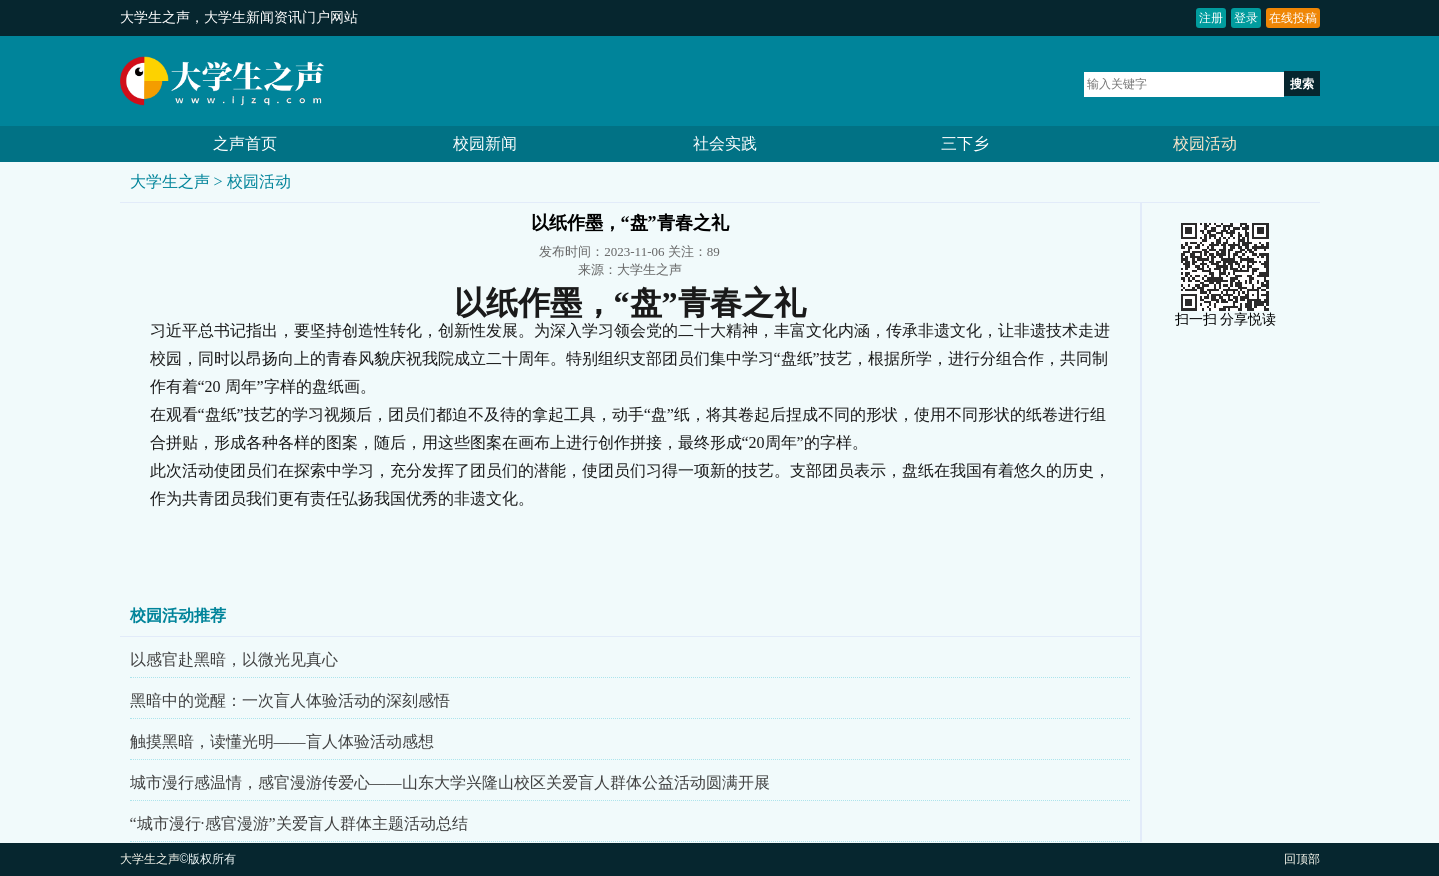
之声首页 (245, 143)
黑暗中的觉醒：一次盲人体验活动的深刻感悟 (290, 700)
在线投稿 (1293, 18)
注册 (1211, 18)
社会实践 (725, 143)
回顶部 (1302, 859)
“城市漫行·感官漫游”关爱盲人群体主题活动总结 (299, 823)
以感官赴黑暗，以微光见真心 (234, 659)
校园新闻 (485, 143)
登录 (1246, 18)
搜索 (1302, 84)
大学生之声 (155, 17)
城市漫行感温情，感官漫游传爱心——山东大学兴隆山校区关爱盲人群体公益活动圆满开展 (450, 782)
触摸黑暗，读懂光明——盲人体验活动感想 (282, 741)
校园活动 (1205, 143)
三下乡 (965, 143)
